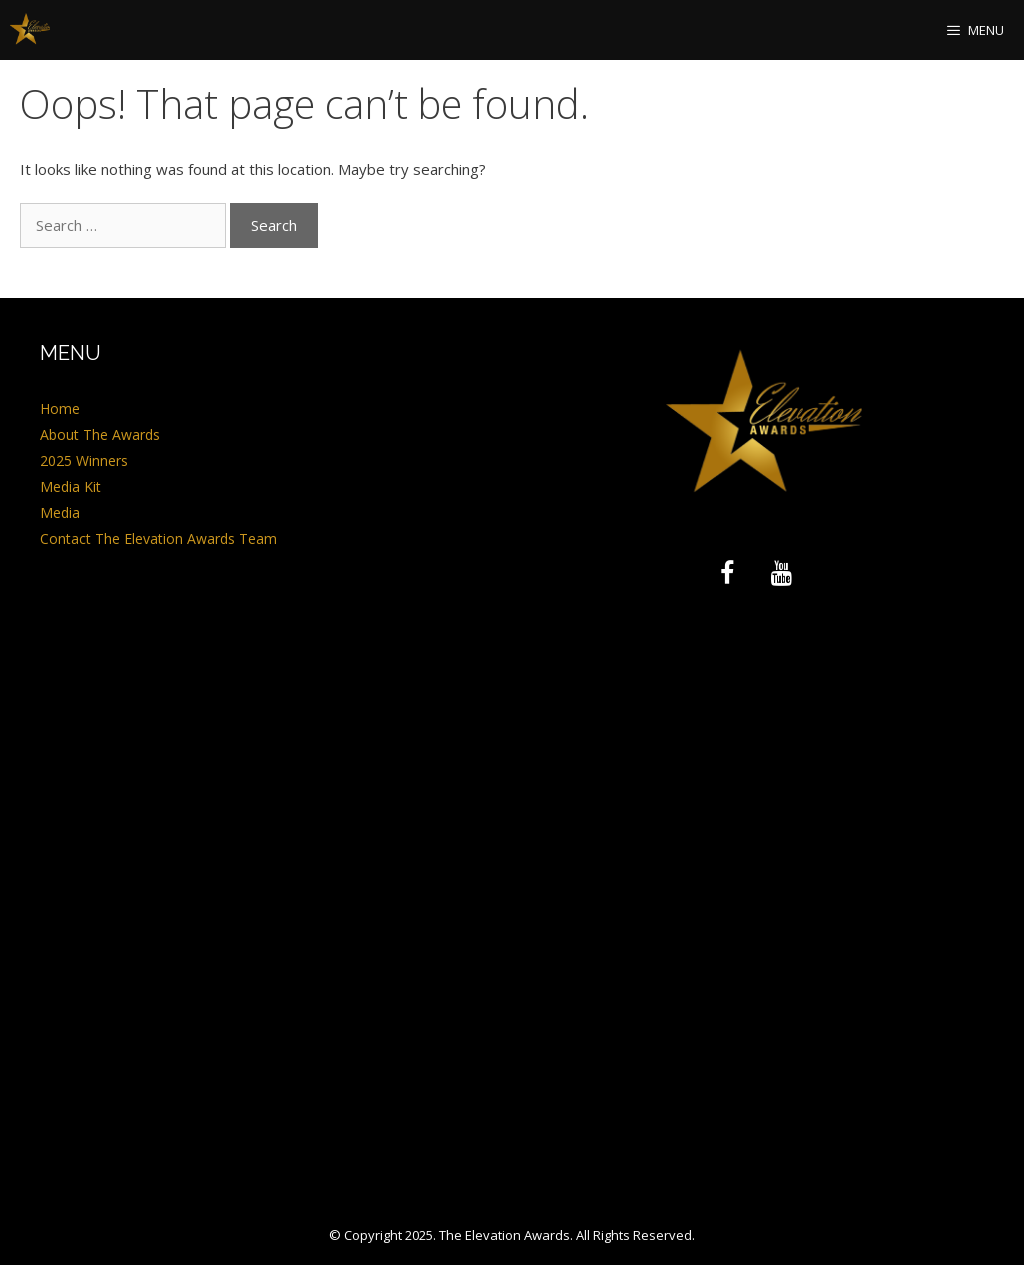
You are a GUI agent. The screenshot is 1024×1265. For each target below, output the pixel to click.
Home (60, 408)
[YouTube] (781, 574)
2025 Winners (84, 460)
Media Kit (70, 486)
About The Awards (100, 434)
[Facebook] (727, 574)
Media (60, 512)
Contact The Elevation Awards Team (158, 538)
